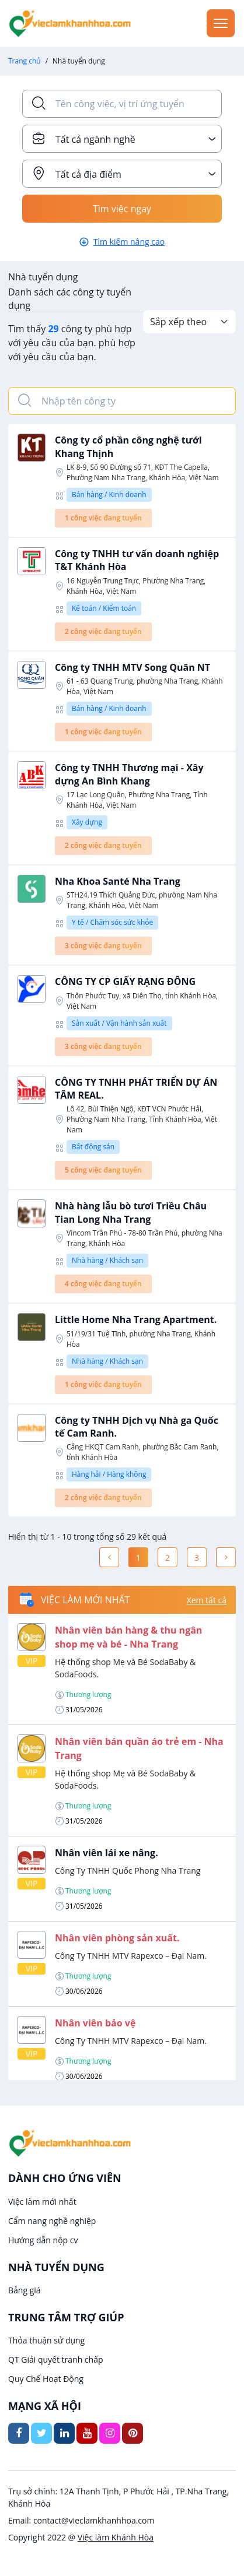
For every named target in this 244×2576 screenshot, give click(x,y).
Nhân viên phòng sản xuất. (117, 1937)
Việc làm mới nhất (42, 2201)
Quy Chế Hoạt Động (45, 2378)
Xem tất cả (206, 1600)
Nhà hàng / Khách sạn (107, 1260)
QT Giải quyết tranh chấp (55, 2359)
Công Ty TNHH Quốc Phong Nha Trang (127, 1870)
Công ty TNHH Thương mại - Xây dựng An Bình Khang (129, 774)
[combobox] (122, 139)
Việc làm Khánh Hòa (116, 2537)
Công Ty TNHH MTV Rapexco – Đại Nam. (131, 1955)
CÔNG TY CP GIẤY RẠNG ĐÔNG (125, 981)
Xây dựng (87, 822)
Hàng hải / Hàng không (109, 1474)
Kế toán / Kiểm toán (104, 608)
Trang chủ (24, 61)
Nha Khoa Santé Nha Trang (117, 881)
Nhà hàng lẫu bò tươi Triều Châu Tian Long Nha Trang (131, 1212)
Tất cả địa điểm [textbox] (88, 174)
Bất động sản (93, 1147)
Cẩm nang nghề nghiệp (52, 2220)
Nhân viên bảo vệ (95, 2023)
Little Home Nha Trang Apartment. (136, 1319)
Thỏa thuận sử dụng (46, 2340)
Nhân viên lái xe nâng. (106, 1852)
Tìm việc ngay (122, 208)
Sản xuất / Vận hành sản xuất (119, 1023)
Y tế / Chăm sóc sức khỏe (112, 922)
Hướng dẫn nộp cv (43, 2240)
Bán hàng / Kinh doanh (109, 494)
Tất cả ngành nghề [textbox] (95, 139)
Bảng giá (24, 2290)
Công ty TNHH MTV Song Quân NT (132, 667)
